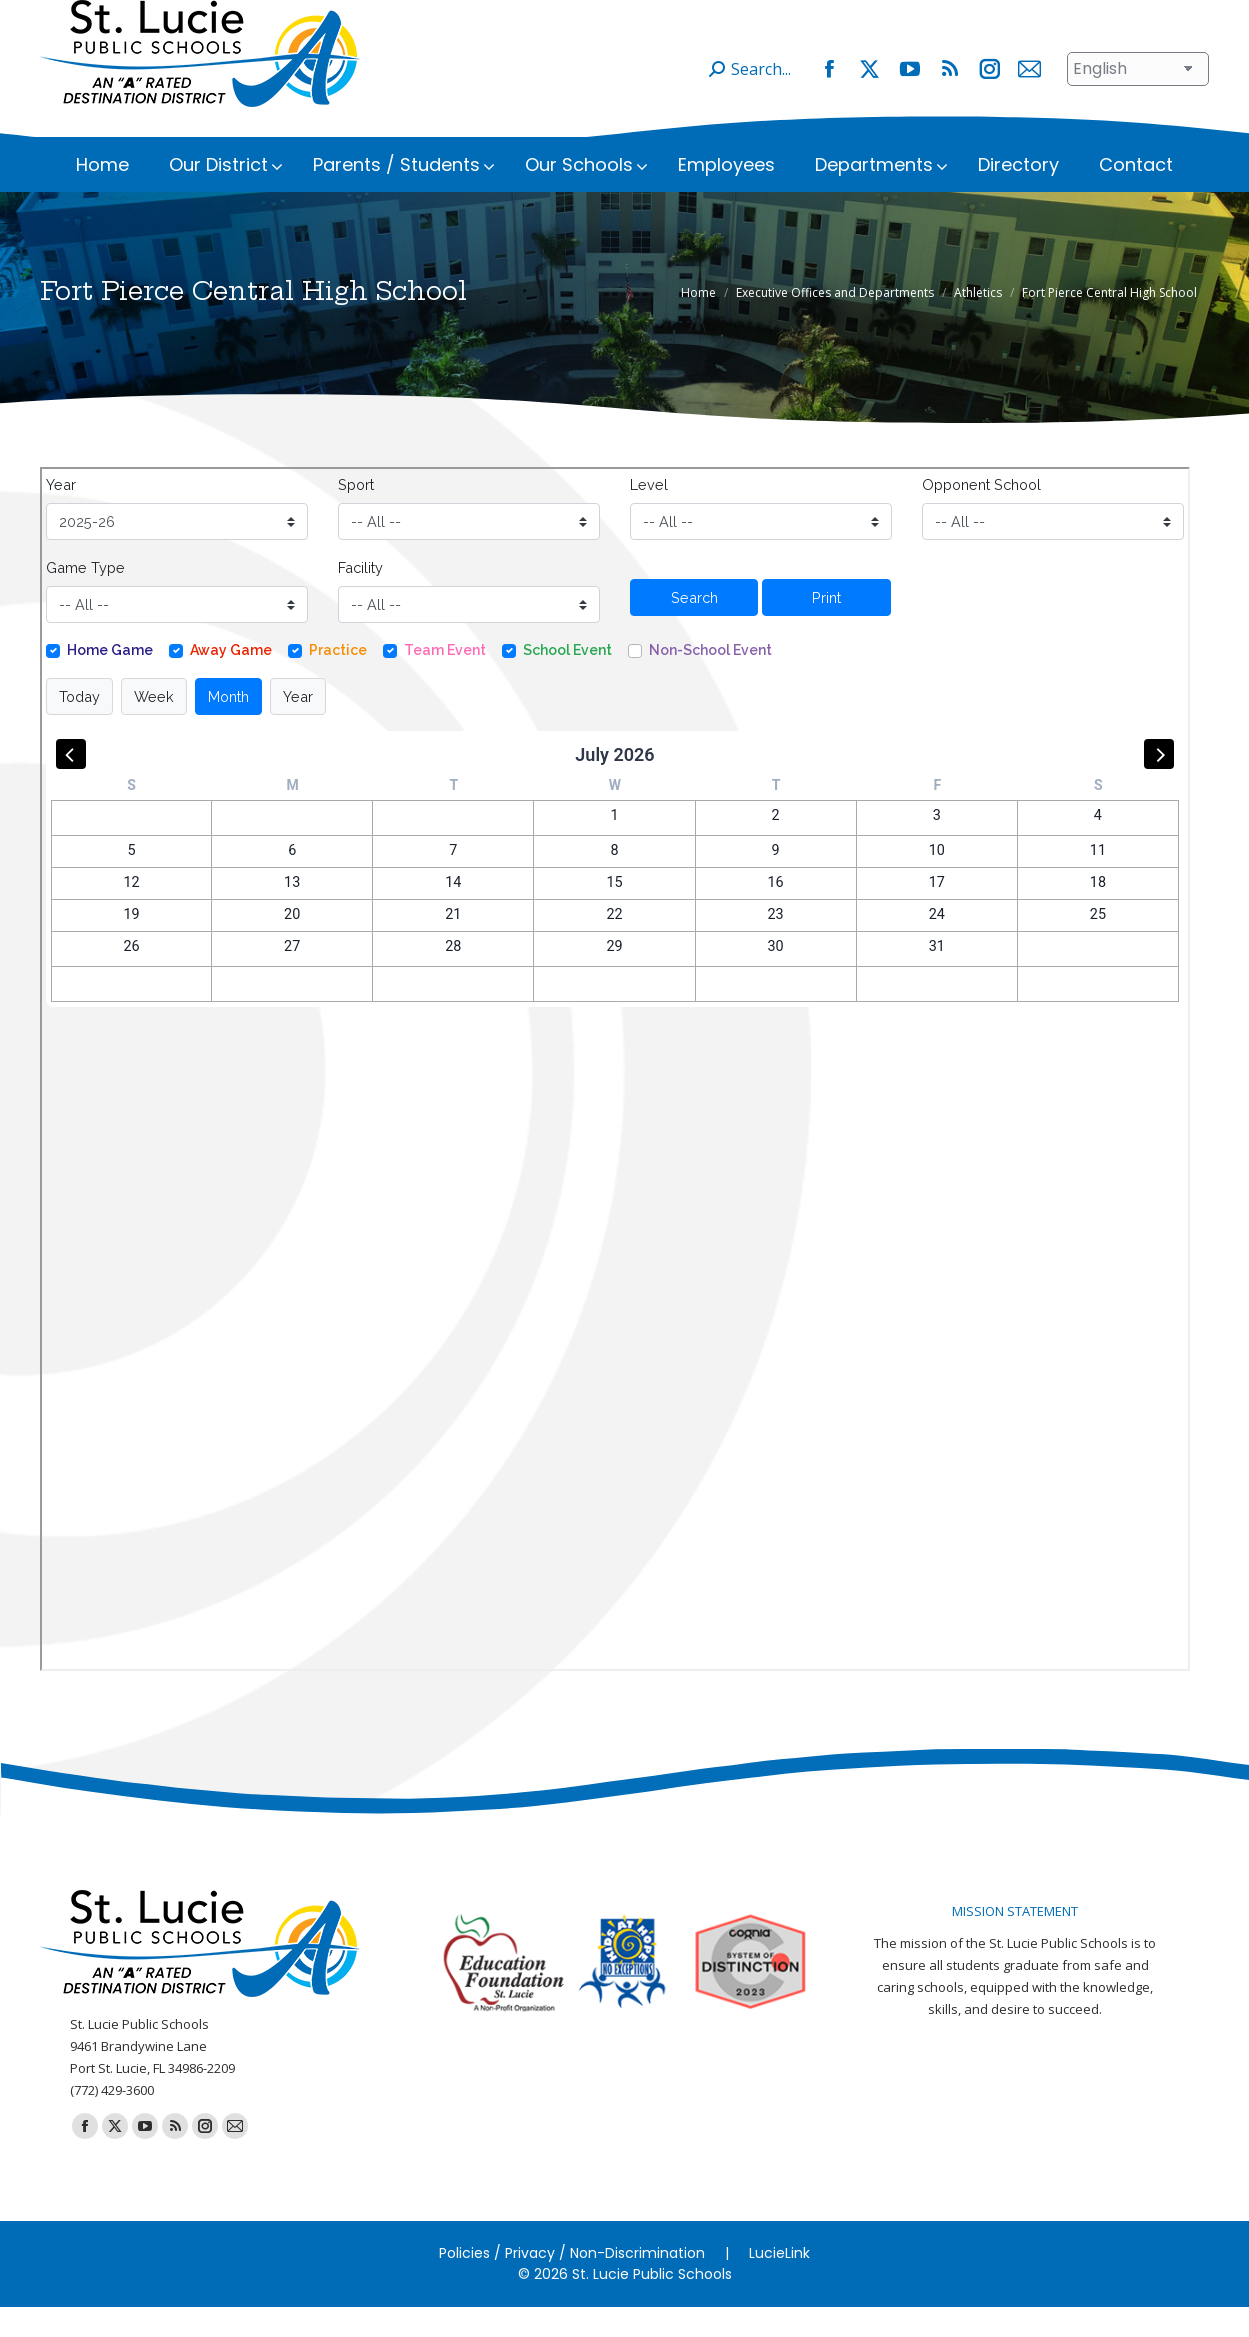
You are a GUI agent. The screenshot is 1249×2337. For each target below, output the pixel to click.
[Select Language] (1138, 99)
